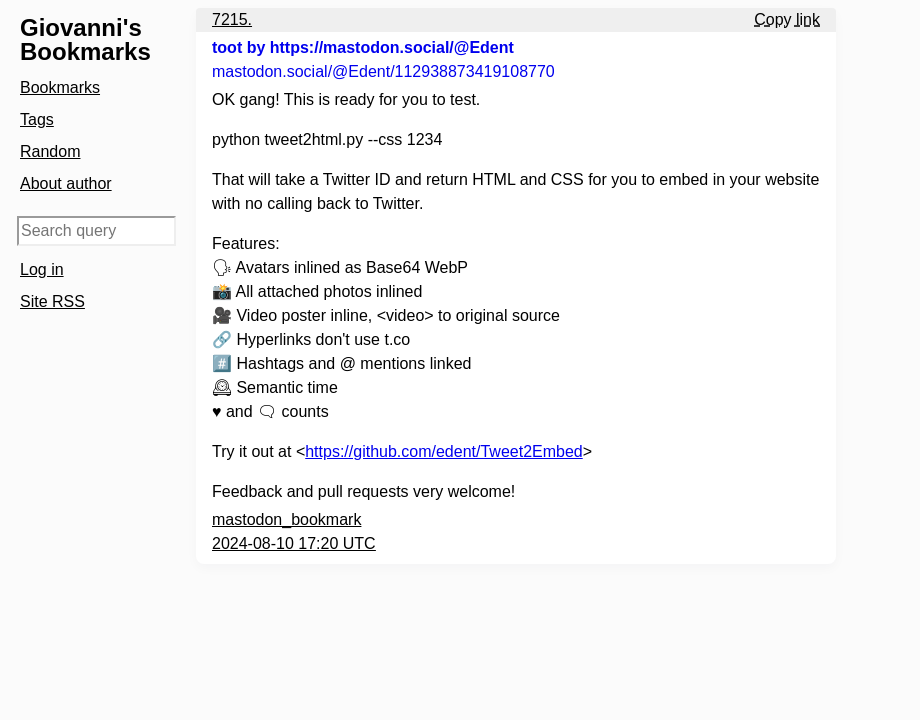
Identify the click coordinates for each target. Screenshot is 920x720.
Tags (37, 119)
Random (50, 151)
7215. (232, 19)
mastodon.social (383, 71)
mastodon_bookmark (286, 519)
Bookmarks (60, 87)
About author (66, 183)
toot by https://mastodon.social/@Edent (363, 47)
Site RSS (52, 301)
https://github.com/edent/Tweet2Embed (444, 451)
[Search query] (96, 231)
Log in (42, 269)
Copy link (787, 19)
